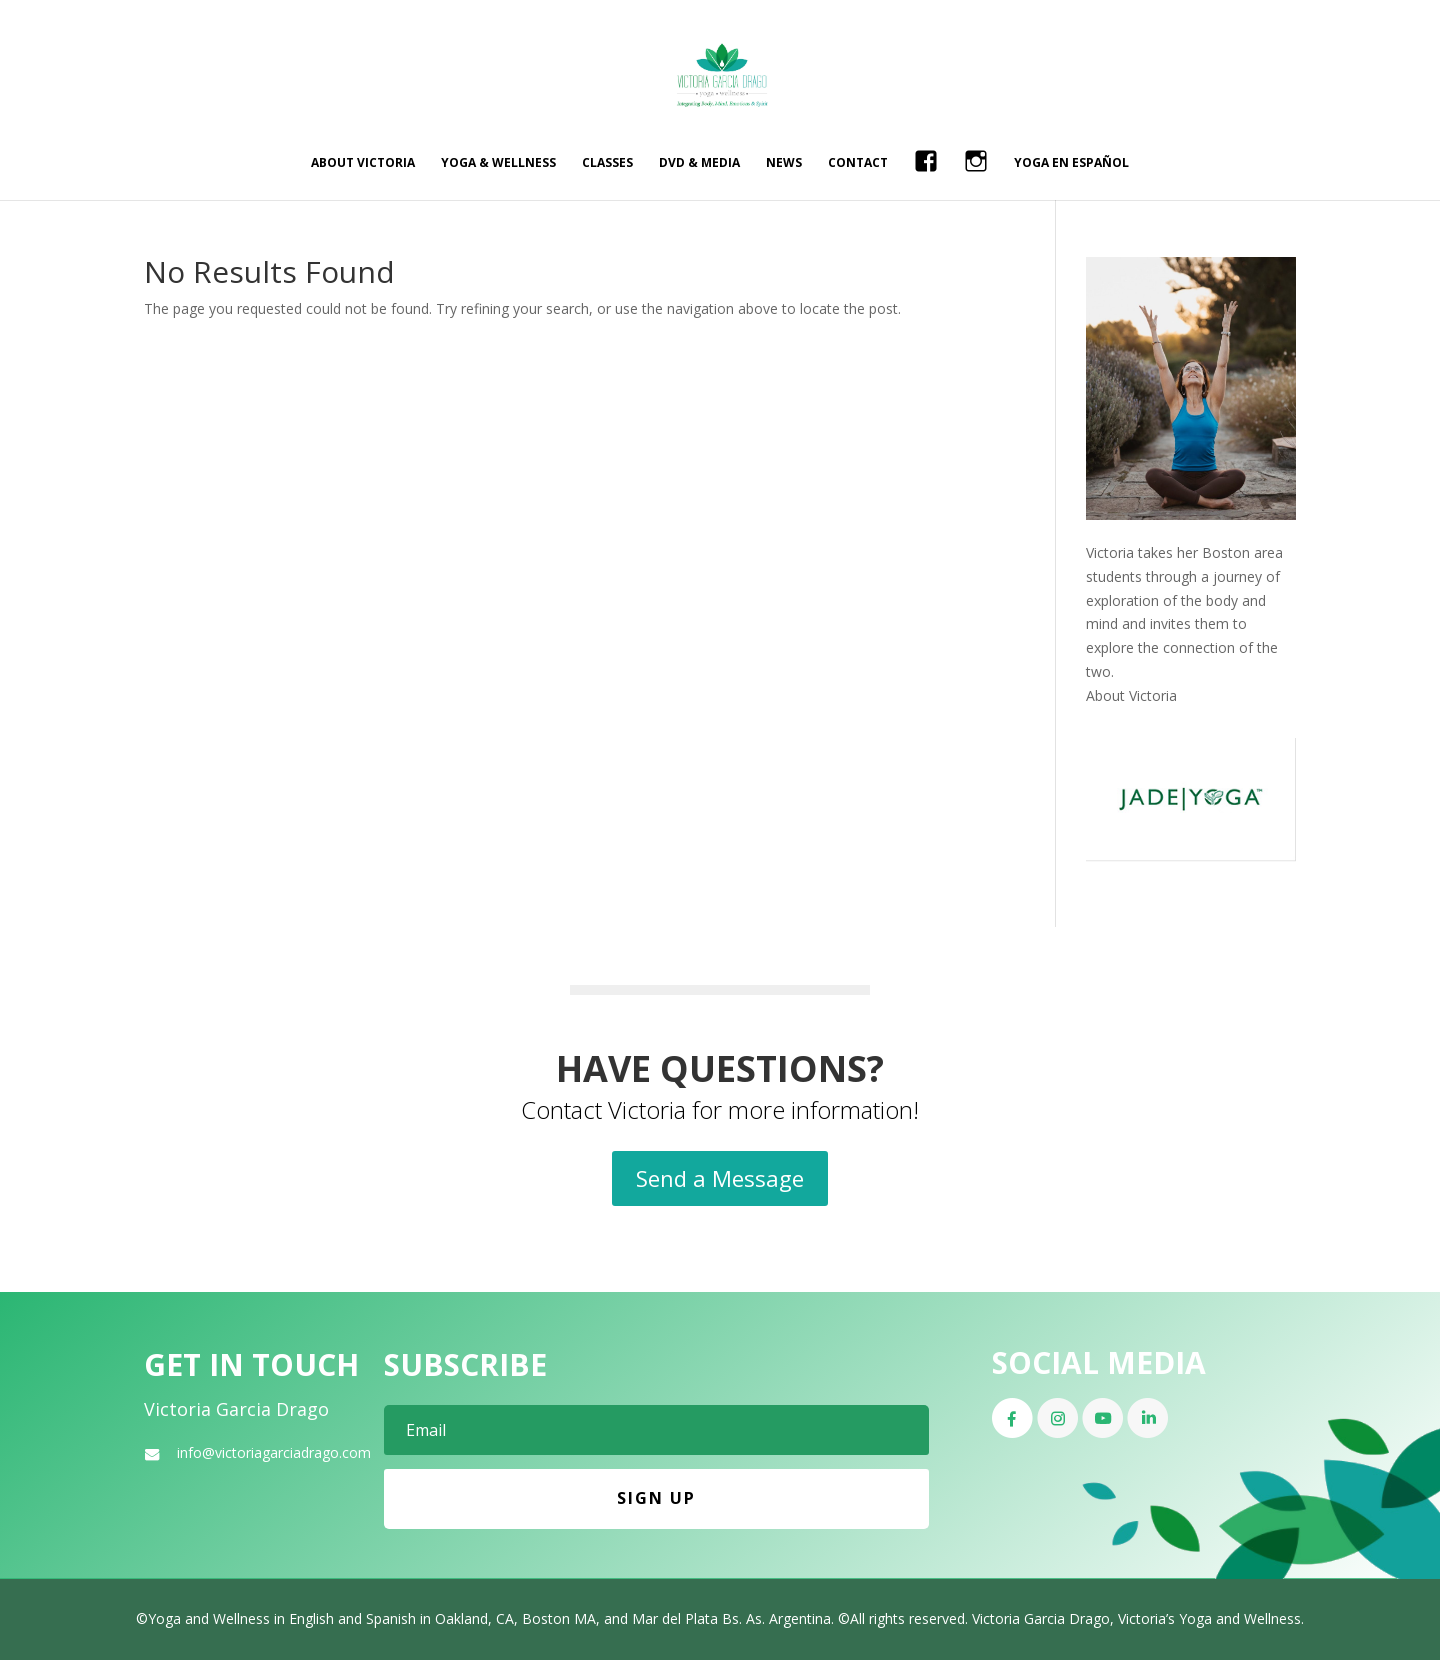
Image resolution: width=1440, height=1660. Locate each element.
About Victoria (363, 163)
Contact (858, 163)
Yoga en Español (1071, 163)
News (784, 163)
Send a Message (720, 1178)
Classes (607, 163)
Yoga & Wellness (498, 163)
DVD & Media (699, 163)
